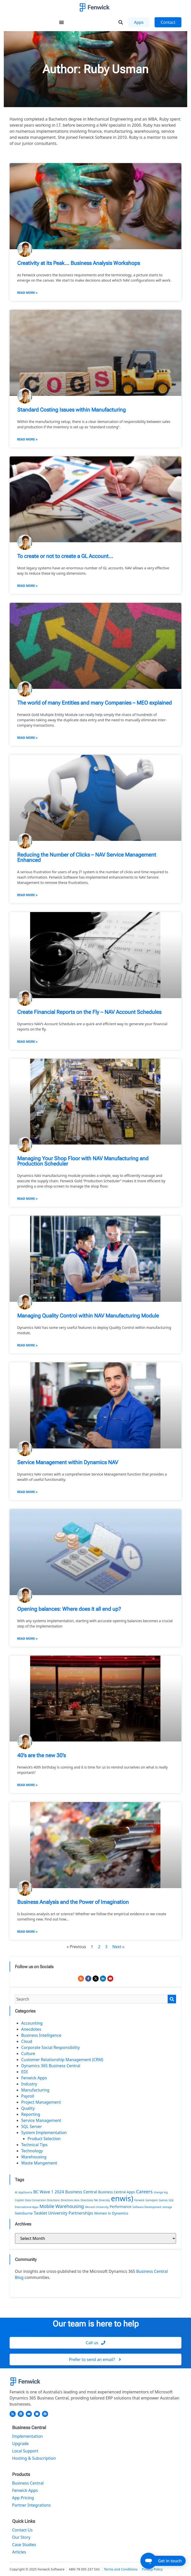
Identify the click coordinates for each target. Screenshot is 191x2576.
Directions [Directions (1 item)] (53, 2200)
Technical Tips (34, 2144)
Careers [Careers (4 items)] (144, 2191)
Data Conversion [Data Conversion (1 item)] (35, 2200)
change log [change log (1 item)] (160, 2192)
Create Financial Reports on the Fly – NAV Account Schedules (89, 1012)
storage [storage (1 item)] (167, 2207)
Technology (32, 2151)
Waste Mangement (39, 2163)
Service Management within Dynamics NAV (67, 1462)
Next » (118, 1946)
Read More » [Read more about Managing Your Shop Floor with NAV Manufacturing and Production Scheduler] (27, 1198)
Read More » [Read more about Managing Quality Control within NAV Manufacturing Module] (27, 1345)
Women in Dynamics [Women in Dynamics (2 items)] (111, 2213)
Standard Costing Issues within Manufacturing (71, 410)
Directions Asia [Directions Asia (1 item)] (70, 2200)
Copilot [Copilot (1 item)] (19, 2200)
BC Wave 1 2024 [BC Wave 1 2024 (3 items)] (48, 2192)
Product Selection (44, 2138)
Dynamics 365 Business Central (50, 2065)
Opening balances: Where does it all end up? (69, 1609)
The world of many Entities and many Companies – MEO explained (94, 703)
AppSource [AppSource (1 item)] (25, 2192)
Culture (28, 2053)
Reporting (30, 2114)
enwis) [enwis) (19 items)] (122, 2198)
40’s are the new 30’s (41, 1755)
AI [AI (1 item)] (16, 2192)
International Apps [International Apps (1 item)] (26, 2207)
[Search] (172, 1999)
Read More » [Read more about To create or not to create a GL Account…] (27, 586)
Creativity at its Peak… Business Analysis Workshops (78, 263)
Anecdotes (31, 2029)
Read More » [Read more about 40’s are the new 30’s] (27, 1785)
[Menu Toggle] (61, 22)
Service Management (41, 2120)
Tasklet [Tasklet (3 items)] (40, 2213)
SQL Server (31, 2126)
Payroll (27, 2096)
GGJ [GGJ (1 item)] (171, 2200)
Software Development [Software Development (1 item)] (146, 2207)
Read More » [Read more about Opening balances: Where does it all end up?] (27, 1638)
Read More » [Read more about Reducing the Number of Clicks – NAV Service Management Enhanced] (27, 895)
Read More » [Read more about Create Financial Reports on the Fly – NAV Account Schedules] (27, 1041)
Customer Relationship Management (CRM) (62, 2059)
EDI (24, 2072)
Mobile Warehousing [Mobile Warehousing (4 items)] (61, 2206)
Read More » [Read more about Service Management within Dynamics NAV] (27, 1492)
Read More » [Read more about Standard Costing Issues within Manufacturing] (27, 439)
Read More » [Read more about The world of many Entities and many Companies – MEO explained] (27, 737)
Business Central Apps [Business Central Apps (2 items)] (116, 2192)
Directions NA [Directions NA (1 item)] (89, 2200)
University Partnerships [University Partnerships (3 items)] (70, 2213)
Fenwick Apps (34, 2078)
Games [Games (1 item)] (163, 2200)
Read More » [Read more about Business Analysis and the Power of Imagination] (27, 1931)
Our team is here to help (96, 2324)
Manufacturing (35, 2090)
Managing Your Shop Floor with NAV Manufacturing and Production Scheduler (82, 1161)
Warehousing (34, 2157)
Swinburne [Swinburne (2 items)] (24, 2213)
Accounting (32, 2023)
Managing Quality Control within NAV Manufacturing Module (88, 1316)
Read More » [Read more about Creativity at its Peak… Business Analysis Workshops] (27, 292)
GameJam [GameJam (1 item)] (151, 2200)
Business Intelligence (41, 2035)
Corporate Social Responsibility (50, 2047)
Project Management (41, 2102)
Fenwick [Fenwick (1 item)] (139, 2200)
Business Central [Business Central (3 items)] (81, 2192)
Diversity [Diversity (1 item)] (104, 2200)
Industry (29, 2084)
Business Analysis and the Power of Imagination (73, 1902)
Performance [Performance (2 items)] (121, 2206)
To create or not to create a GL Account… (65, 556)
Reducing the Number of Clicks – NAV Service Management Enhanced (86, 857)
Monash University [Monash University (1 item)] (97, 2207)
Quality (28, 2108)
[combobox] (91, 1999)
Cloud (26, 2041)
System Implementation (44, 2132)
